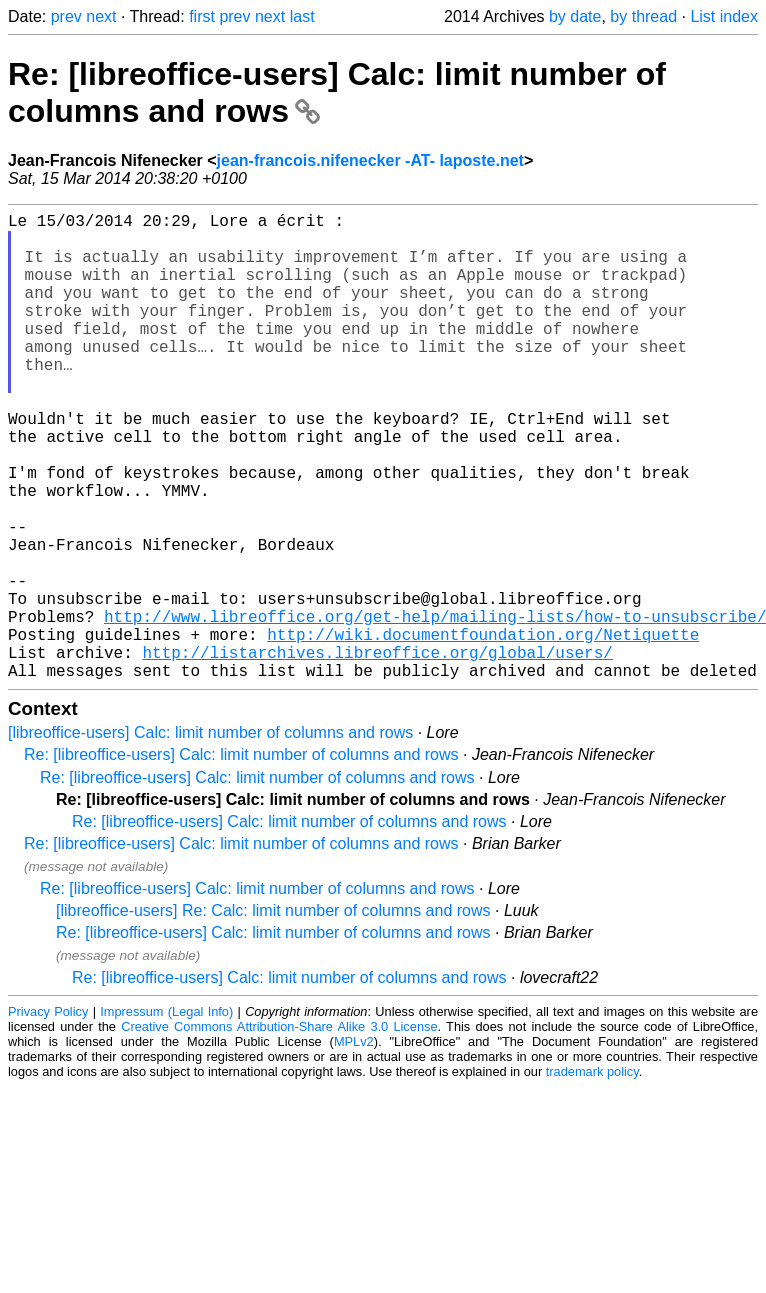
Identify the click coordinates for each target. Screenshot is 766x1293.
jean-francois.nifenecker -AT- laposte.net (370, 160)
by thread (643, 16)
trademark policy (592, 1175)
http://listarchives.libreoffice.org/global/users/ (377, 752)
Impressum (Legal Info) (166, 1115)
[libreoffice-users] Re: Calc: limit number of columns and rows (273, 1014)
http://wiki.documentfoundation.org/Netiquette (483, 730)
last (302, 16)
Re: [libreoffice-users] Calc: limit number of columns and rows (241, 858)
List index (724, 16)
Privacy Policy (48, 1115)
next (101, 16)
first (202, 16)
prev (66, 16)
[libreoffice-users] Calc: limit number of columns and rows (210, 836)
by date (575, 16)
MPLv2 (354, 1145)
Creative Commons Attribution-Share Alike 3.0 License (279, 1130)
